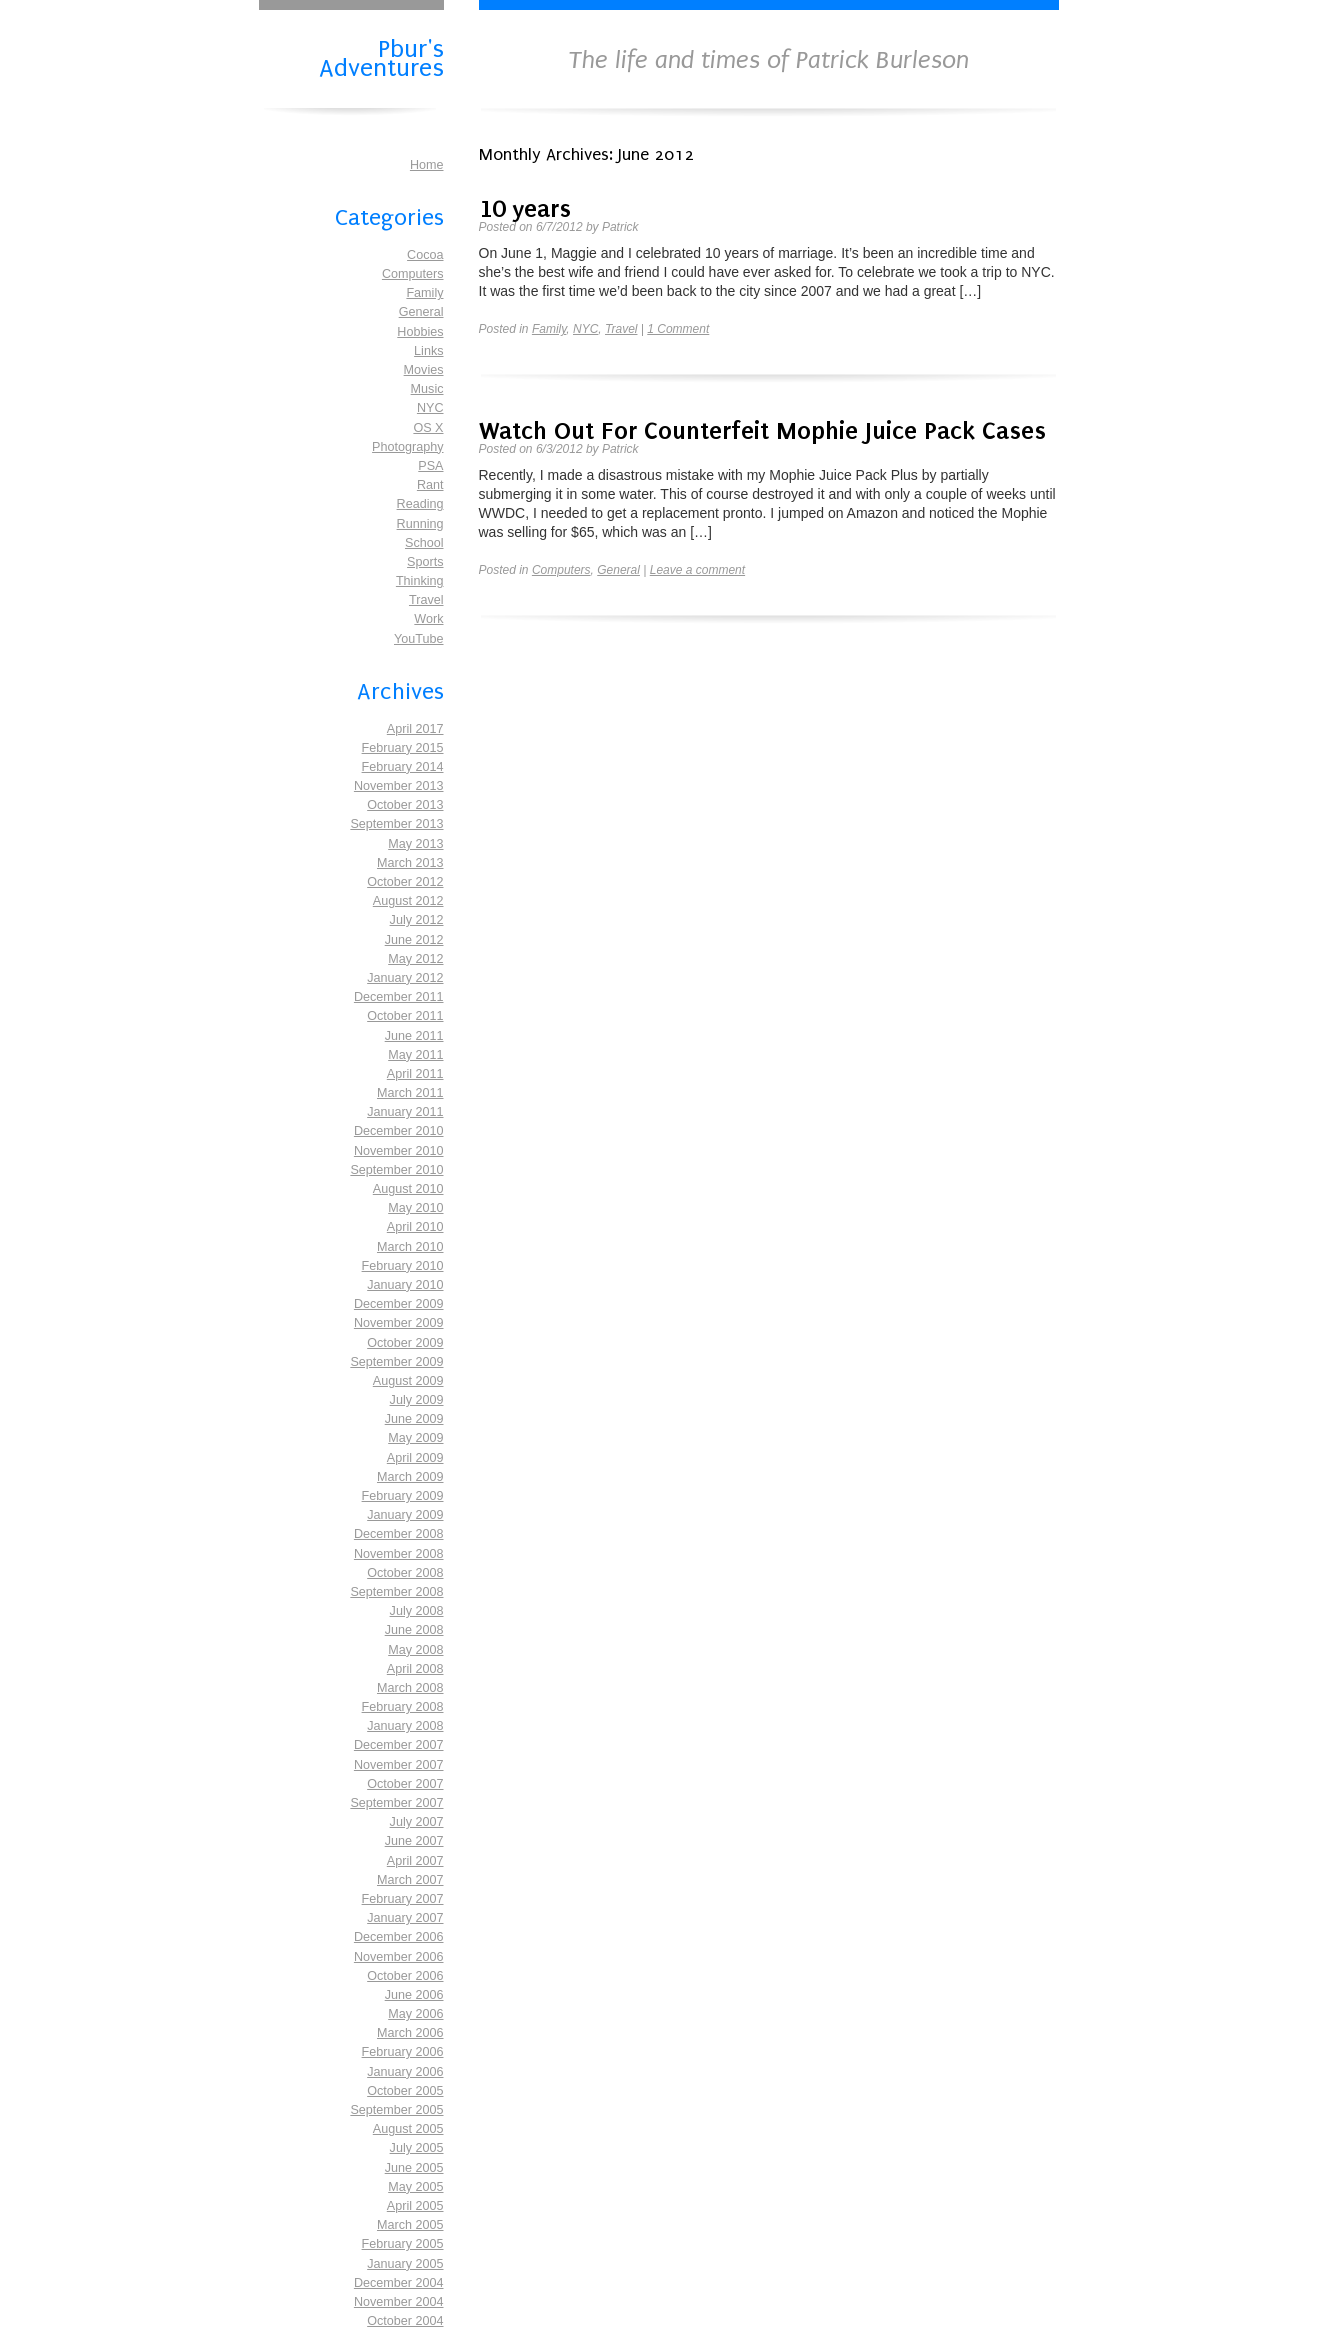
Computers (413, 274)
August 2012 (408, 901)
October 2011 (405, 1016)
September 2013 (396, 824)
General (421, 312)
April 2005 (415, 2206)
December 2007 (399, 1745)
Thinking (420, 581)
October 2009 (405, 1343)
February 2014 (403, 767)
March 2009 (410, 1477)
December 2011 (399, 997)
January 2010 (405, 1285)
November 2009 (399, 1323)
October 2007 (405, 1784)
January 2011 (405, 1112)
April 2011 (415, 1074)
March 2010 (410, 1247)
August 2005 (408, 2129)
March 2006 (410, 2033)
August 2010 (408, 1189)
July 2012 (417, 920)
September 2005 (396, 2110)
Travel (426, 600)
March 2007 (410, 1880)
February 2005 (403, 2244)
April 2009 (415, 1458)
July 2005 (417, 2148)
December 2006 (399, 1937)
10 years (525, 208)
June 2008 (414, 1630)
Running (420, 524)
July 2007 (417, 1822)
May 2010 (415, 1208)
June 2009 (414, 1419)
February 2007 (403, 1899)
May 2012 (415, 959)
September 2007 (396, 1803)
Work (428, 619)
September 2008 (396, 1592)
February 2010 (403, 1266)
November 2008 (399, 1554)
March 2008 (410, 1688)
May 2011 (415, 1055)
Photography (407, 447)
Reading (420, 504)
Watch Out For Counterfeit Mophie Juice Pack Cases (762, 430)
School (424, 543)
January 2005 (405, 2264)
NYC (430, 408)
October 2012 (405, 882)
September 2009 (396, 1362)
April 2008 (415, 1669)
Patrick (620, 227)
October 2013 (405, 805)
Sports (425, 562)
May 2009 (415, 1438)
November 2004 (399, 2302)
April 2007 (415, 1861)
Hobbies (420, 332)
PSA (430, 466)
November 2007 (399, 1765)
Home (427, 165)
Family (424, 293)
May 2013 (415, 844)
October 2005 (405, 2091)
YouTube (419, 639)
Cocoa (425, 255)
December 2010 (399, 1131)
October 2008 (405, 1573)
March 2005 (410, 2225)
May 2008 (415, 1650)
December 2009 (399, 1304)
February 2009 (403, 1496)
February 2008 (403, 1707)
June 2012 (414, 940)
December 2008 (399, 1534)
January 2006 (405, 2072)
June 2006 (414, 1995)
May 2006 (415, 2014)
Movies (424, 370)
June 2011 (414, 1036)
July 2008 (417, 1611)
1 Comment (678, 329)
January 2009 (405, 1515)
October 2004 (405, 2321)
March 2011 (410, 1093)
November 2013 (399, 786)
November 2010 (399, 1151)
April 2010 (415, 1227)
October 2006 (405, 1976)
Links (428, 351)
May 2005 (415, 2187)
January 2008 (405, 1726)
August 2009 (408, 1381)
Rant (430, 485)
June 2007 (414, 1841)
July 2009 (417, 1400)
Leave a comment (697, 570)
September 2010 (396, 1170)
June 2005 (414, 2168)
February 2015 (403, 748)
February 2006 (403, 2052)
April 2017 (415, 729)
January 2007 (405, 1918)
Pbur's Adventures (381, 56)
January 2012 (405, 978)
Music (427, 389)
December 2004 (399, 2283)
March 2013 (410, 863)
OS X (428, 428)
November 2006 (399, 1957)
